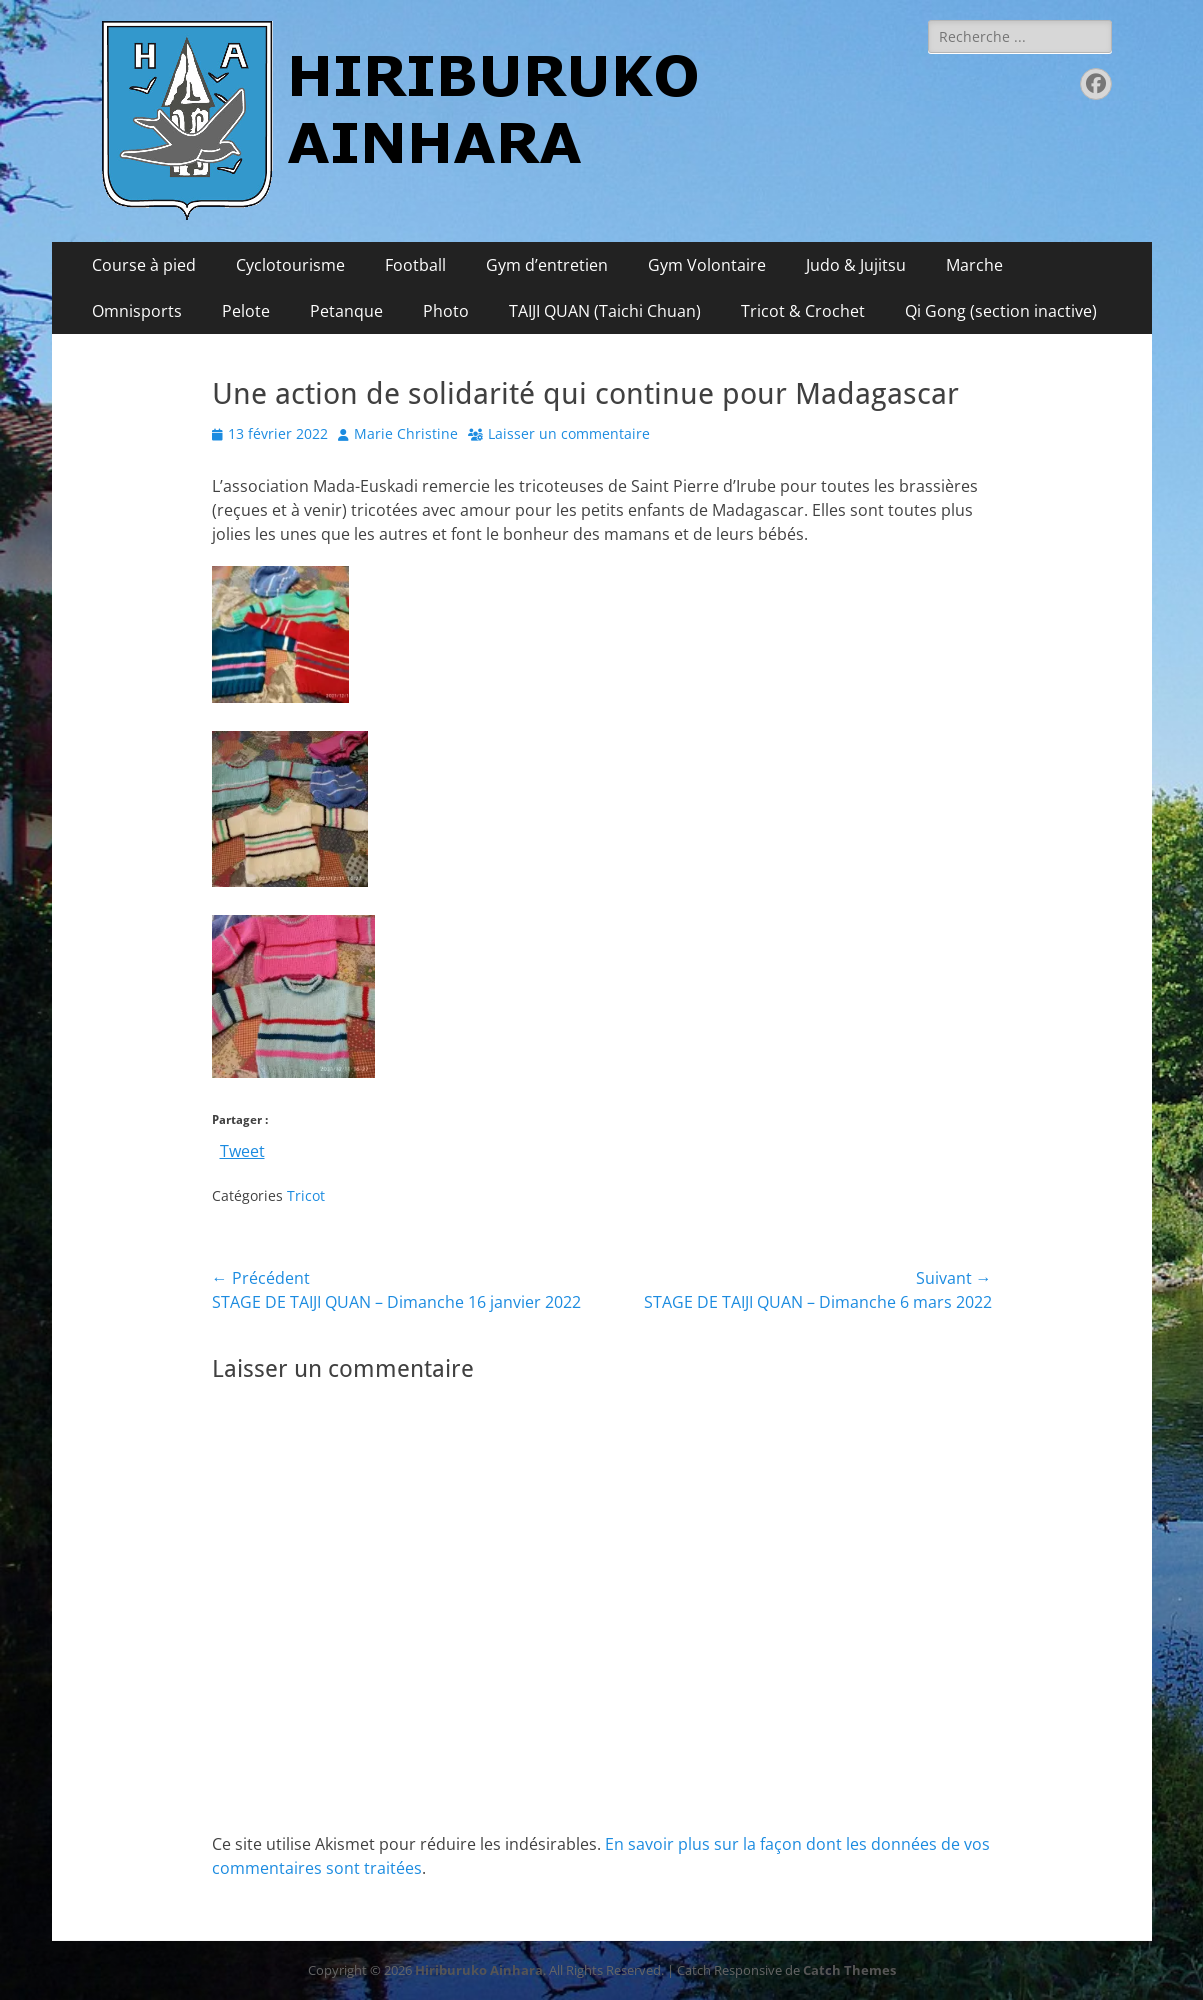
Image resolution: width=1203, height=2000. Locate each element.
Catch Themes (849, 1970)
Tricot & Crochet (803, 311)
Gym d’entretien (547, 265)
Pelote (246, 311)
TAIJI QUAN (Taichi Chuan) (605, 311)
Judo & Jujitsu (856, 265)
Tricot (306, 1195)
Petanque (346, 311)
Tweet (242, 1148)
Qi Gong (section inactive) (1001, 311)
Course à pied (144, 265)
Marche (974, 265)
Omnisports (137, 311)
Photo (446, 311)
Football (415, 265)
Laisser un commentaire (569, 433)
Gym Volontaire (707, 265)
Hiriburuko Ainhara (479, 1970)
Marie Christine (406, 433)
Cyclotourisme (290, 265)
